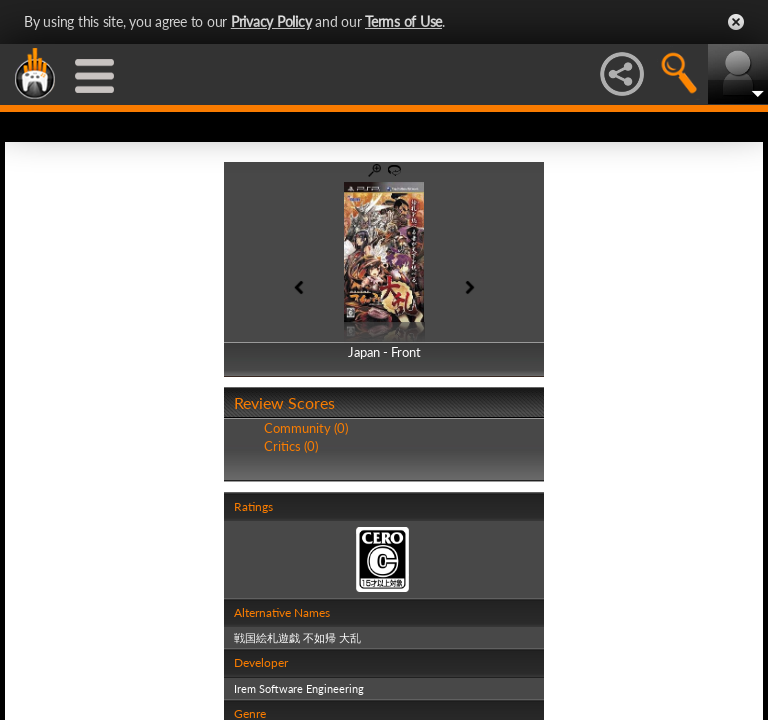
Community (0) (306, 428)
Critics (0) (291, 446)
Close (736, 22)
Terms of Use (403, 21)
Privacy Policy (271, 21)
